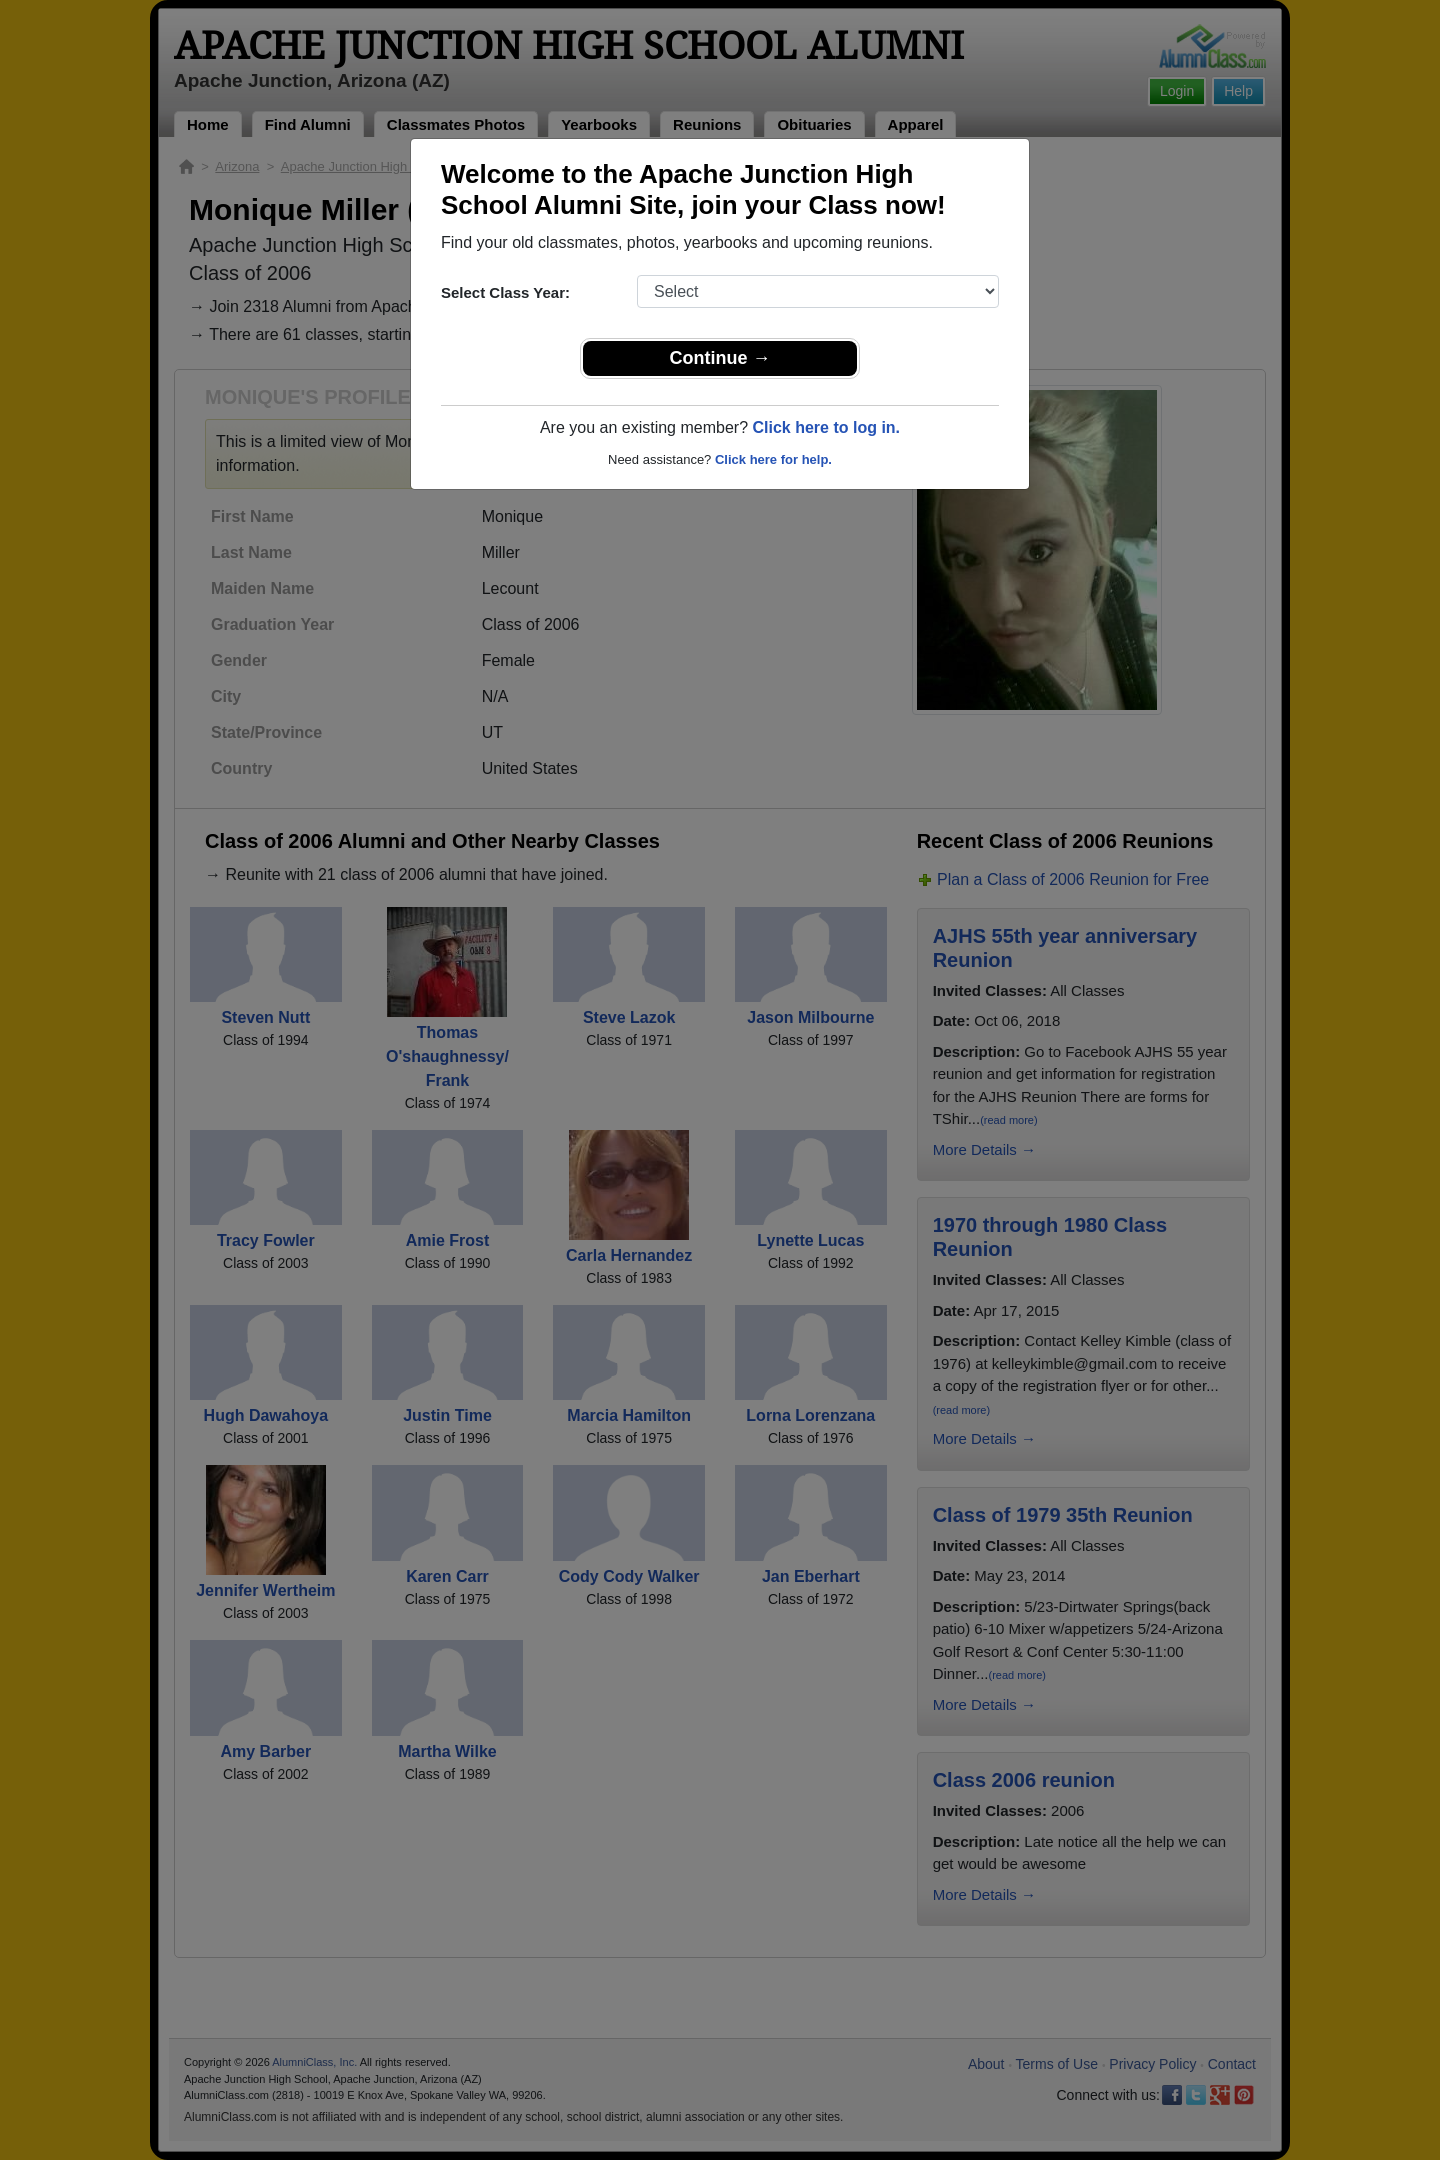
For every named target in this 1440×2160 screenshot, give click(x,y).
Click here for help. (773, 459)
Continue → (720, 358)
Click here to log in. (826, 427)
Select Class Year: (505, 292)
